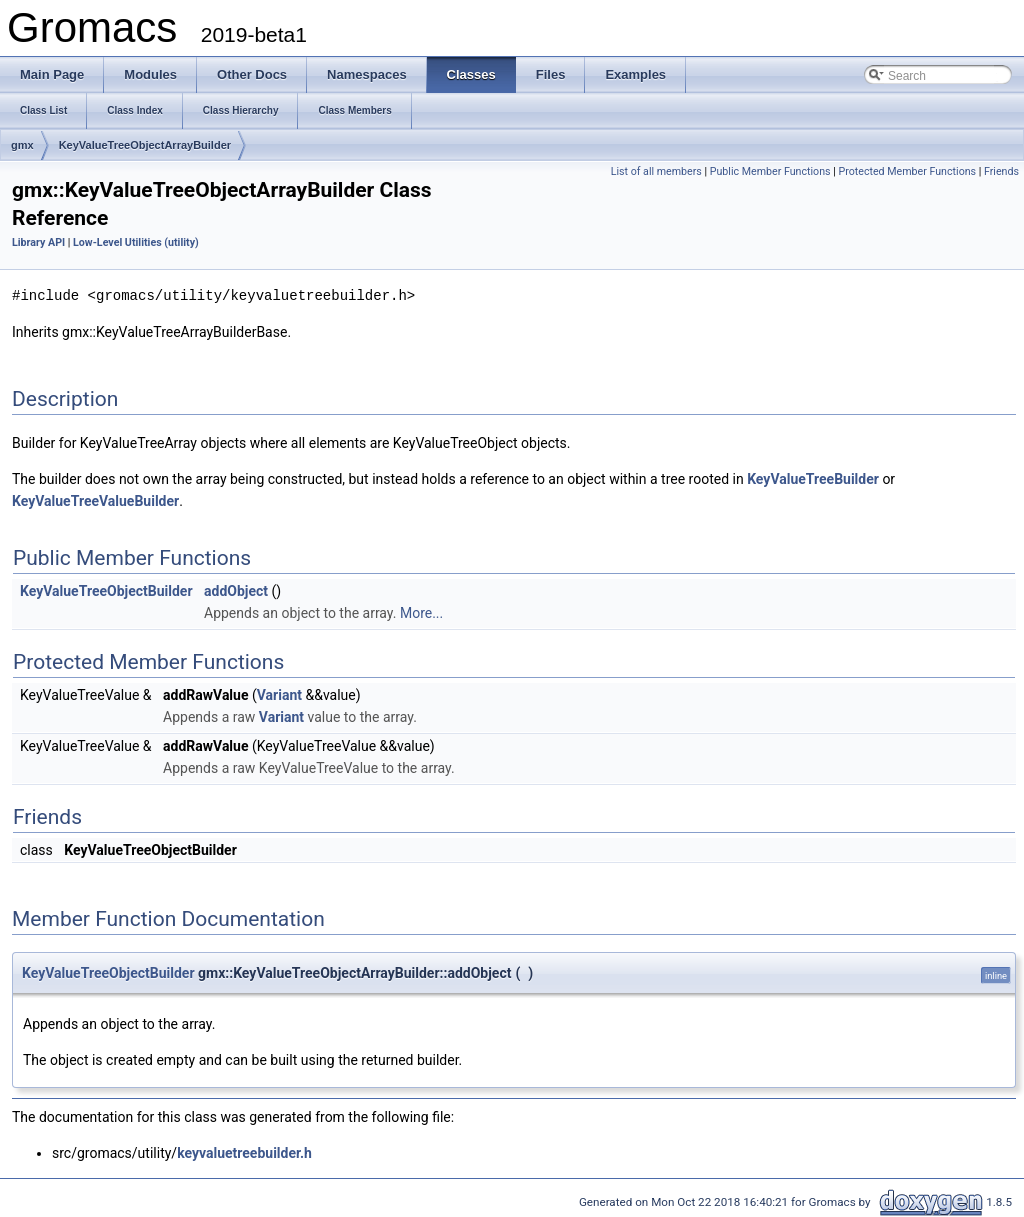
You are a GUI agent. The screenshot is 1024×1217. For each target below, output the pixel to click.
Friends (1001, 171)
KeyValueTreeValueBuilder (95, 500)
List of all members (656, 171)
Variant (279, 694)
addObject (236, 590)
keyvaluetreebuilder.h (244, 1152)
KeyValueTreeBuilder (813, 478)
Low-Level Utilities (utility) (136, 242)
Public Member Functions (770, 171)
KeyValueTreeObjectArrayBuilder (145, 145)
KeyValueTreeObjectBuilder (106, 590)
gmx (22, 145)
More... (421, 612)
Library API (38, 242)
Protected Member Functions (907, 171)
